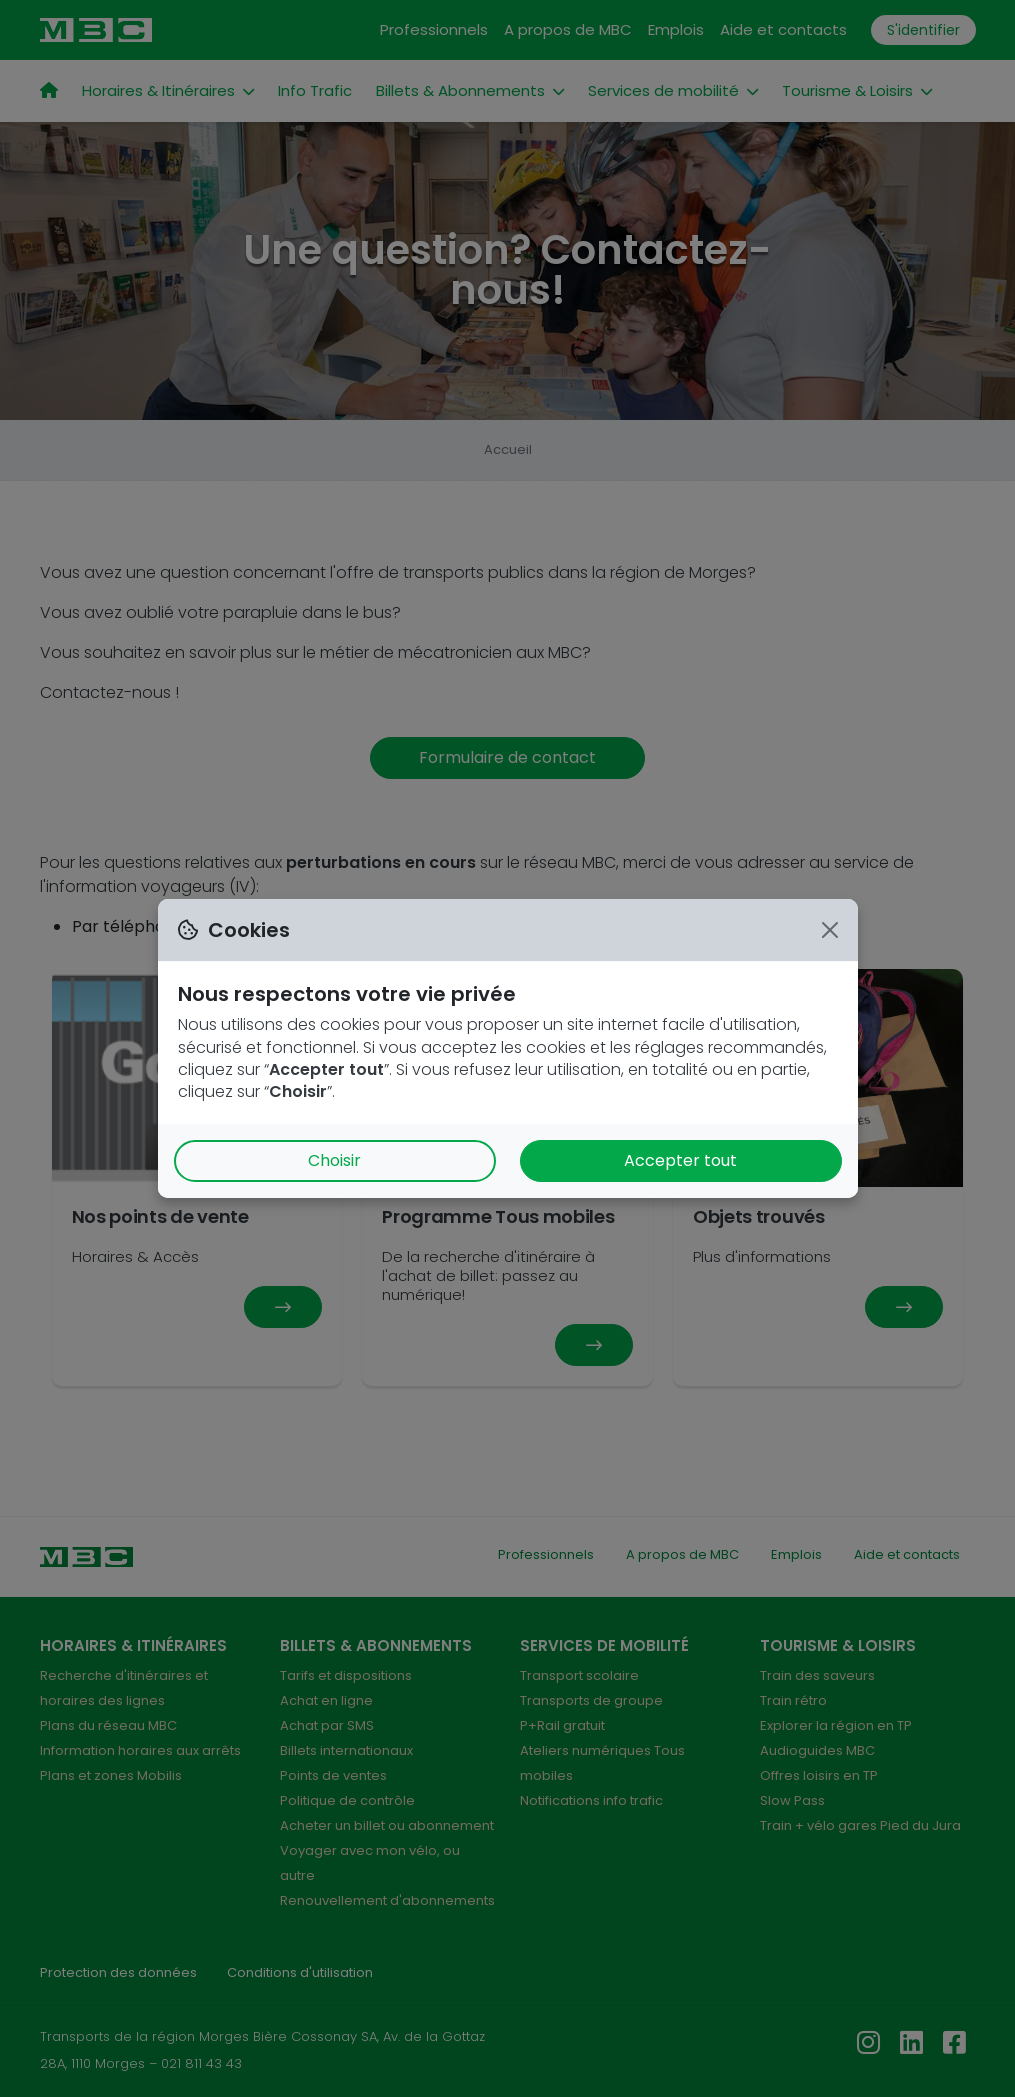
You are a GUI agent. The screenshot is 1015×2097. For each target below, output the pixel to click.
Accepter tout (680, 1160)
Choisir (334, 1160)
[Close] (830, 930)
